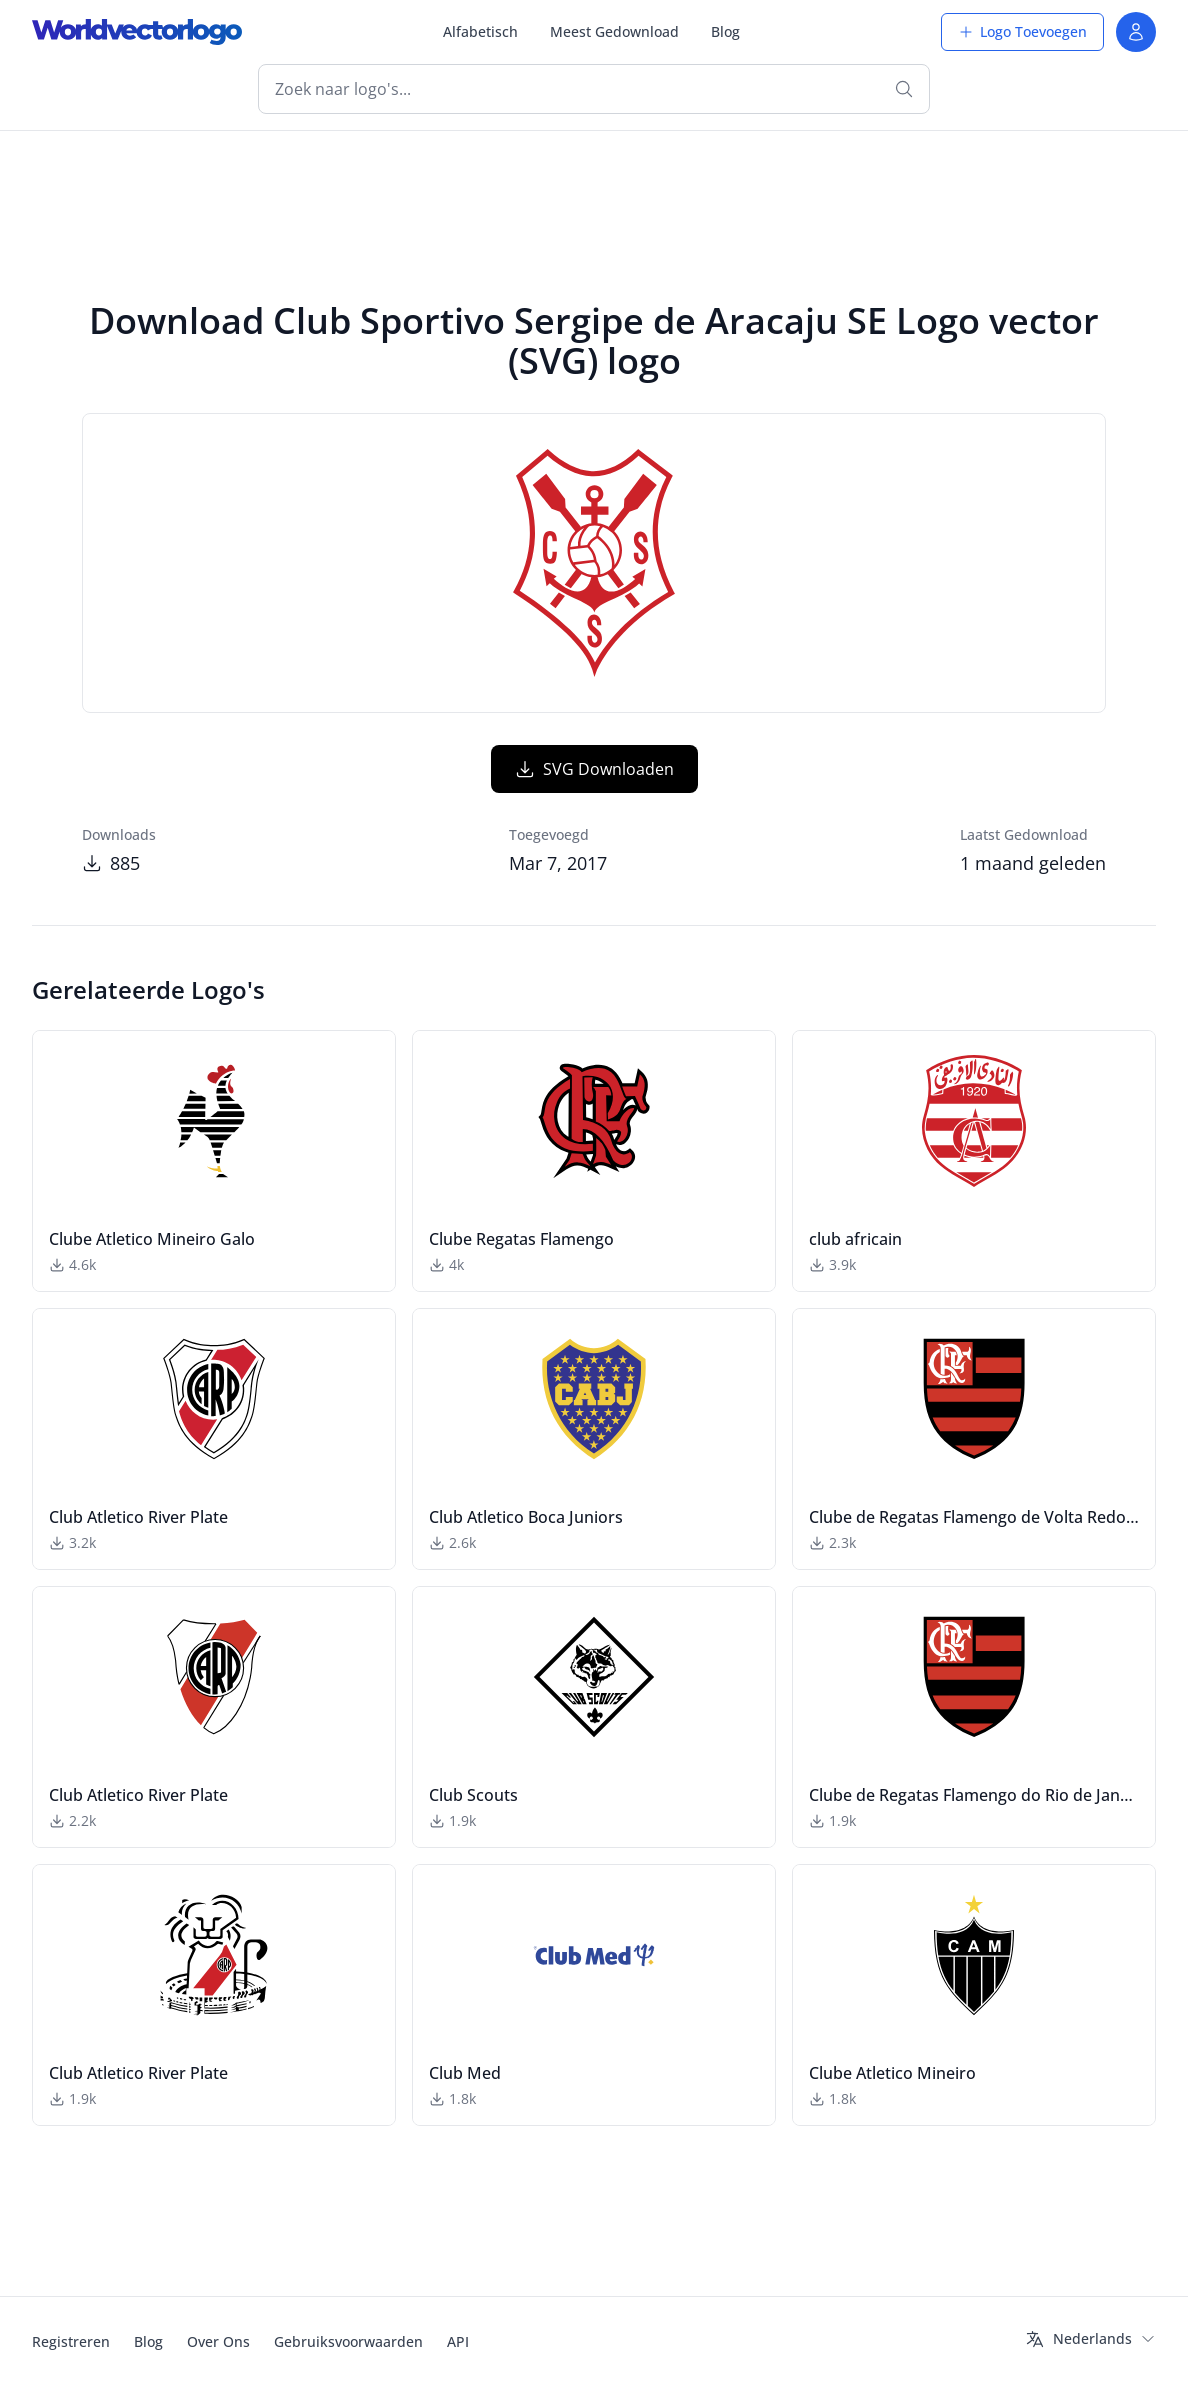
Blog (725, 31)
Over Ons (218, 2341)
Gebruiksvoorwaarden (348, 2341)
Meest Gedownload (614, 31)
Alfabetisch (480, 31)
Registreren (71, 2341)
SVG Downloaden (594, 769)
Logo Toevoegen (1022, 31)
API (458, 2341)
